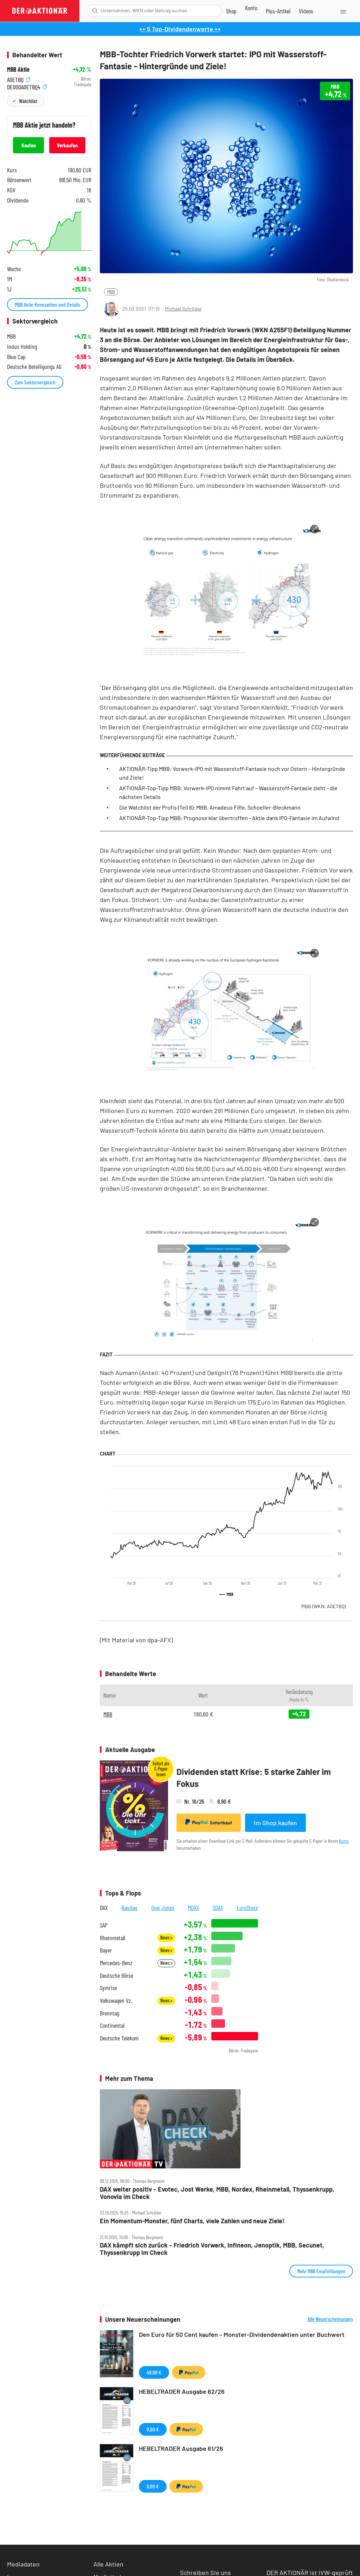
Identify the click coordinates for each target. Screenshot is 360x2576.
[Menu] (342, 11)
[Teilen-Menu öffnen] (312, 308)
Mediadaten (23, 2564)
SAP (104, 1925)
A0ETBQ (18, 79)
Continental (112, 2025)
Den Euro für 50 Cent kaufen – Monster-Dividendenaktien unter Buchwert (242, 2334)
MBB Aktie (18, 69)
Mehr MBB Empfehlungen (321, 2271)
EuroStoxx (247, 1907)
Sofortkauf (208, 1822)
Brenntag (109, 2013)
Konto (344, 1841)
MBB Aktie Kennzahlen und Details (47, 304)
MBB (111, 291)
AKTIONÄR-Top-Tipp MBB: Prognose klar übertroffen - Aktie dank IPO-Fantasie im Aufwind (229, 817)
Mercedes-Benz (116, 1963)
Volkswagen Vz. (116, 2000)
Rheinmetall (112, 1938)
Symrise (108, 1988)
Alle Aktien (108, 2564)
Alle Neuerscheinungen (330, 2319)
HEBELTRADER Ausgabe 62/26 (182, 2391)
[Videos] (306, 11)
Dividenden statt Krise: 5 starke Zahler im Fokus (253, 1777)
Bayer (106, 1950)
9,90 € (153, 2429)
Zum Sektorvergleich (35, 382)
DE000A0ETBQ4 (27, 86)
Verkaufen (67, 145)
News (166, 1938)
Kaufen (28, 145)
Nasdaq (129, 1907)
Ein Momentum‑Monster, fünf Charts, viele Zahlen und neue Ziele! (192, 2221)
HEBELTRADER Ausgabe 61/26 (181, 2448)
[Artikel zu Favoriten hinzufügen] (344, 308)
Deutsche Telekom (119, 2038)
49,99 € (154, 2372)
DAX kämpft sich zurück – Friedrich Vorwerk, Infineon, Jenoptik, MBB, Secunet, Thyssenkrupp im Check (212, 2249)
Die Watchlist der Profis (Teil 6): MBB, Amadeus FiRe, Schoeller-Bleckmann (210, 807)
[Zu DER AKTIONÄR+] (278, 11)
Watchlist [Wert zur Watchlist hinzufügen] (28, 100)
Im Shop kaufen (275, 1823)
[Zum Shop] (231, 11)
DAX (104, 1907)
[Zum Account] (251, 7)
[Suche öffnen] (95, 11)
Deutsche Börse (116, 1975)
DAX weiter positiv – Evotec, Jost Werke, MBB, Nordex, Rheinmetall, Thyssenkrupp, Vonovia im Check (217, 2193)
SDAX (218, 1907)
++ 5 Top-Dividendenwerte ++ (180, 29)
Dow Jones (162, 1907)
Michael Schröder (183, 309)
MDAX (193, 1907)
